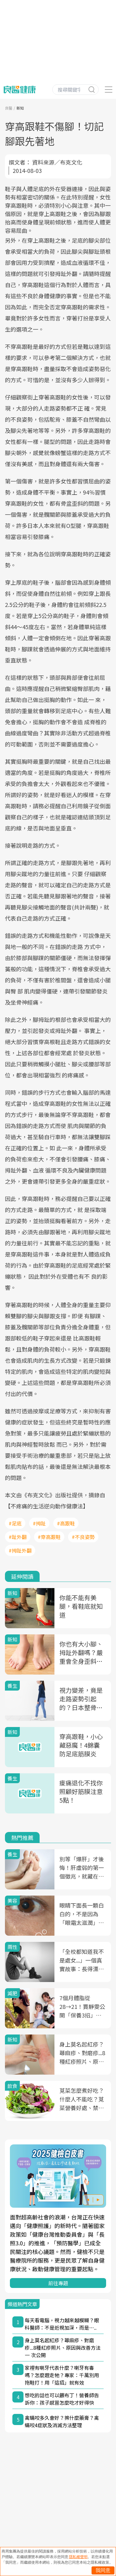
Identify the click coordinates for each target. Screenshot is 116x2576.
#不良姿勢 (83, 1537)
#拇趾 (39, 1523)
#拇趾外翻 (20, 1550)
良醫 (8, 108)
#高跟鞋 (66, 1523)
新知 (20, 108)
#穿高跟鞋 (49, 1537)
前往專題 (58, 2283)
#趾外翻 (18, 1537)
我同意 (103, 2570)
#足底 (15, 1523)
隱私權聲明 (78, 2557)
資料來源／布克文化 (57, 162)
